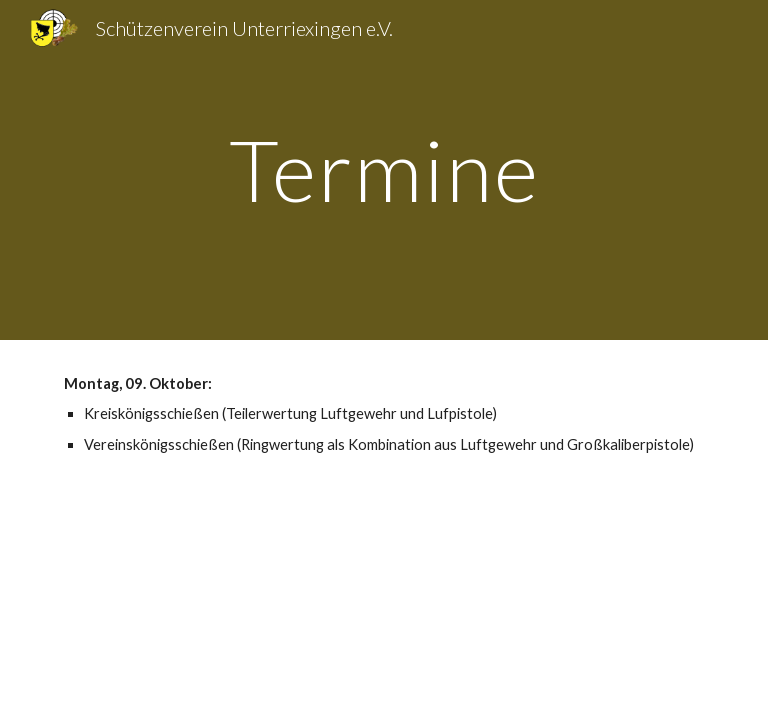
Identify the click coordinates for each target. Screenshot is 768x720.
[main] (383, 169)
